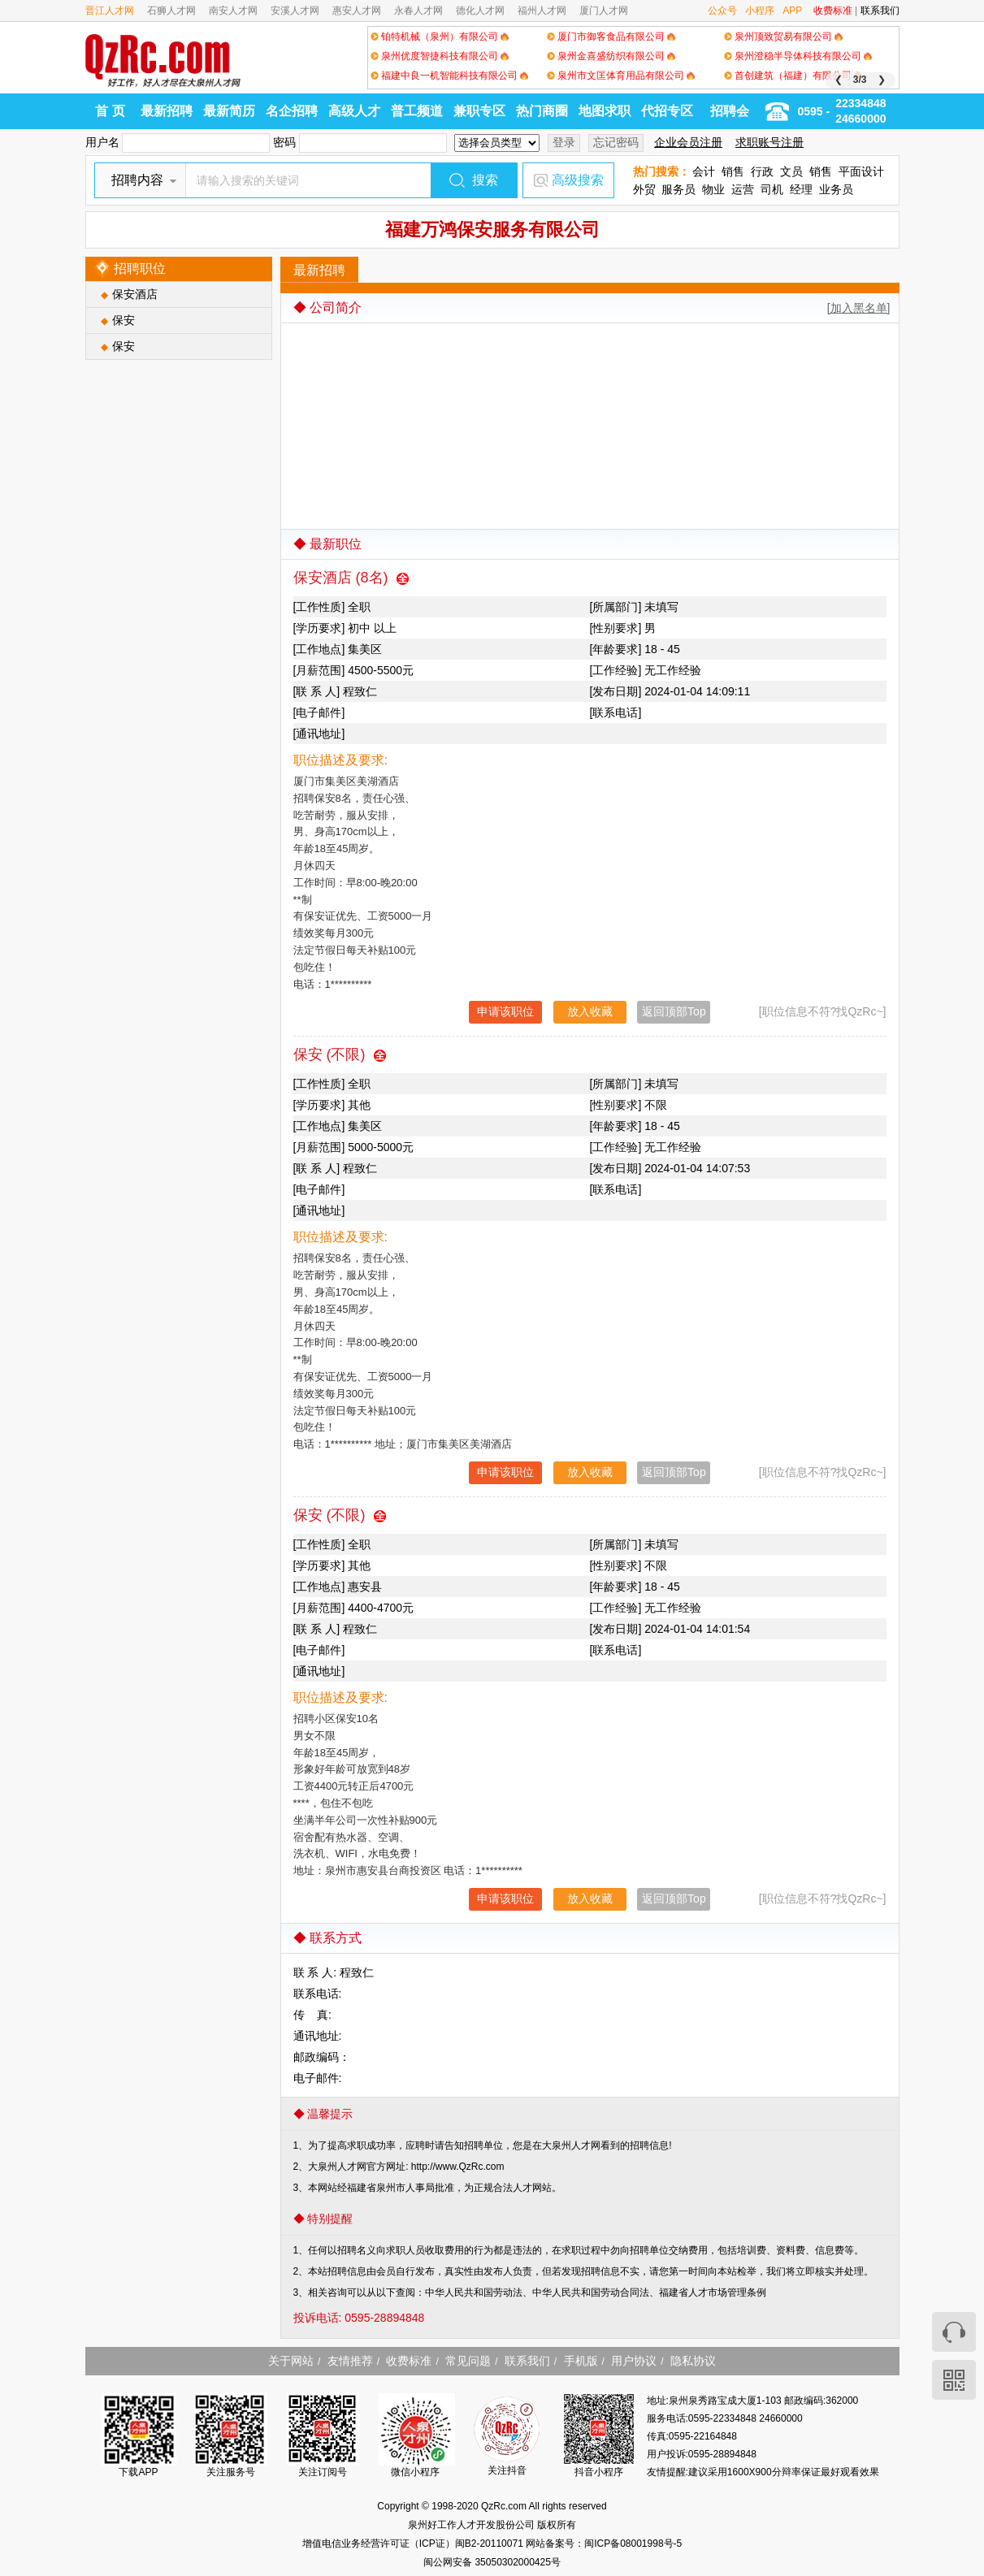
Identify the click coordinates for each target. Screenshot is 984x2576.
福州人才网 (542, 10)
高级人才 (354, 111)
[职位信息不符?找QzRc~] (822, 1011)
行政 (762, 171)
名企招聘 (292, 111)
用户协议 (634, 2360)
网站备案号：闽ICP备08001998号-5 (604, 2543)
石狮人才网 (171, 10)
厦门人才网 (603, 10)
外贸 (644, 189)
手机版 (581, 2360)
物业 (713, 189)
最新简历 (229, 111)
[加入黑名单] (859, 307)
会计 (703, 171)
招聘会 (729, 111)
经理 (801, 189)
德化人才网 (480, 10)
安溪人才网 (295, 10)
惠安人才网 (356, 10)
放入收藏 (590, 1011)
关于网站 (291, 2360)
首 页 (109, 111)
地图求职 (605, 111)
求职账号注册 (769, 142)
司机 (772, 189)
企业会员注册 (688, 142)
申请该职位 (505, 1011)
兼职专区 (479, 111)
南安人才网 (233, 10)
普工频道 (417, 111)
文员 (791, 171)
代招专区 (667, 111)
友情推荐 (350, 2360)
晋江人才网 (109, 10)
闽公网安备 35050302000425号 (492, 2562)
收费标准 (832, 10)
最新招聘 (167, 111)
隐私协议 (693, 2360)
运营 (742, 189)
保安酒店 (135, 294)
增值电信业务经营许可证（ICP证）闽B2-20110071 (414, 2543)
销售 (733, 171)
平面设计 (861, 171)
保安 (123, 320)
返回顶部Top (674, 1011)
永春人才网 (418, 10)
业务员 (836, 189)
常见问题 (468, 2360)
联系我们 (879, 10)
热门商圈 (542, 111)
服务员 (678, 189)
